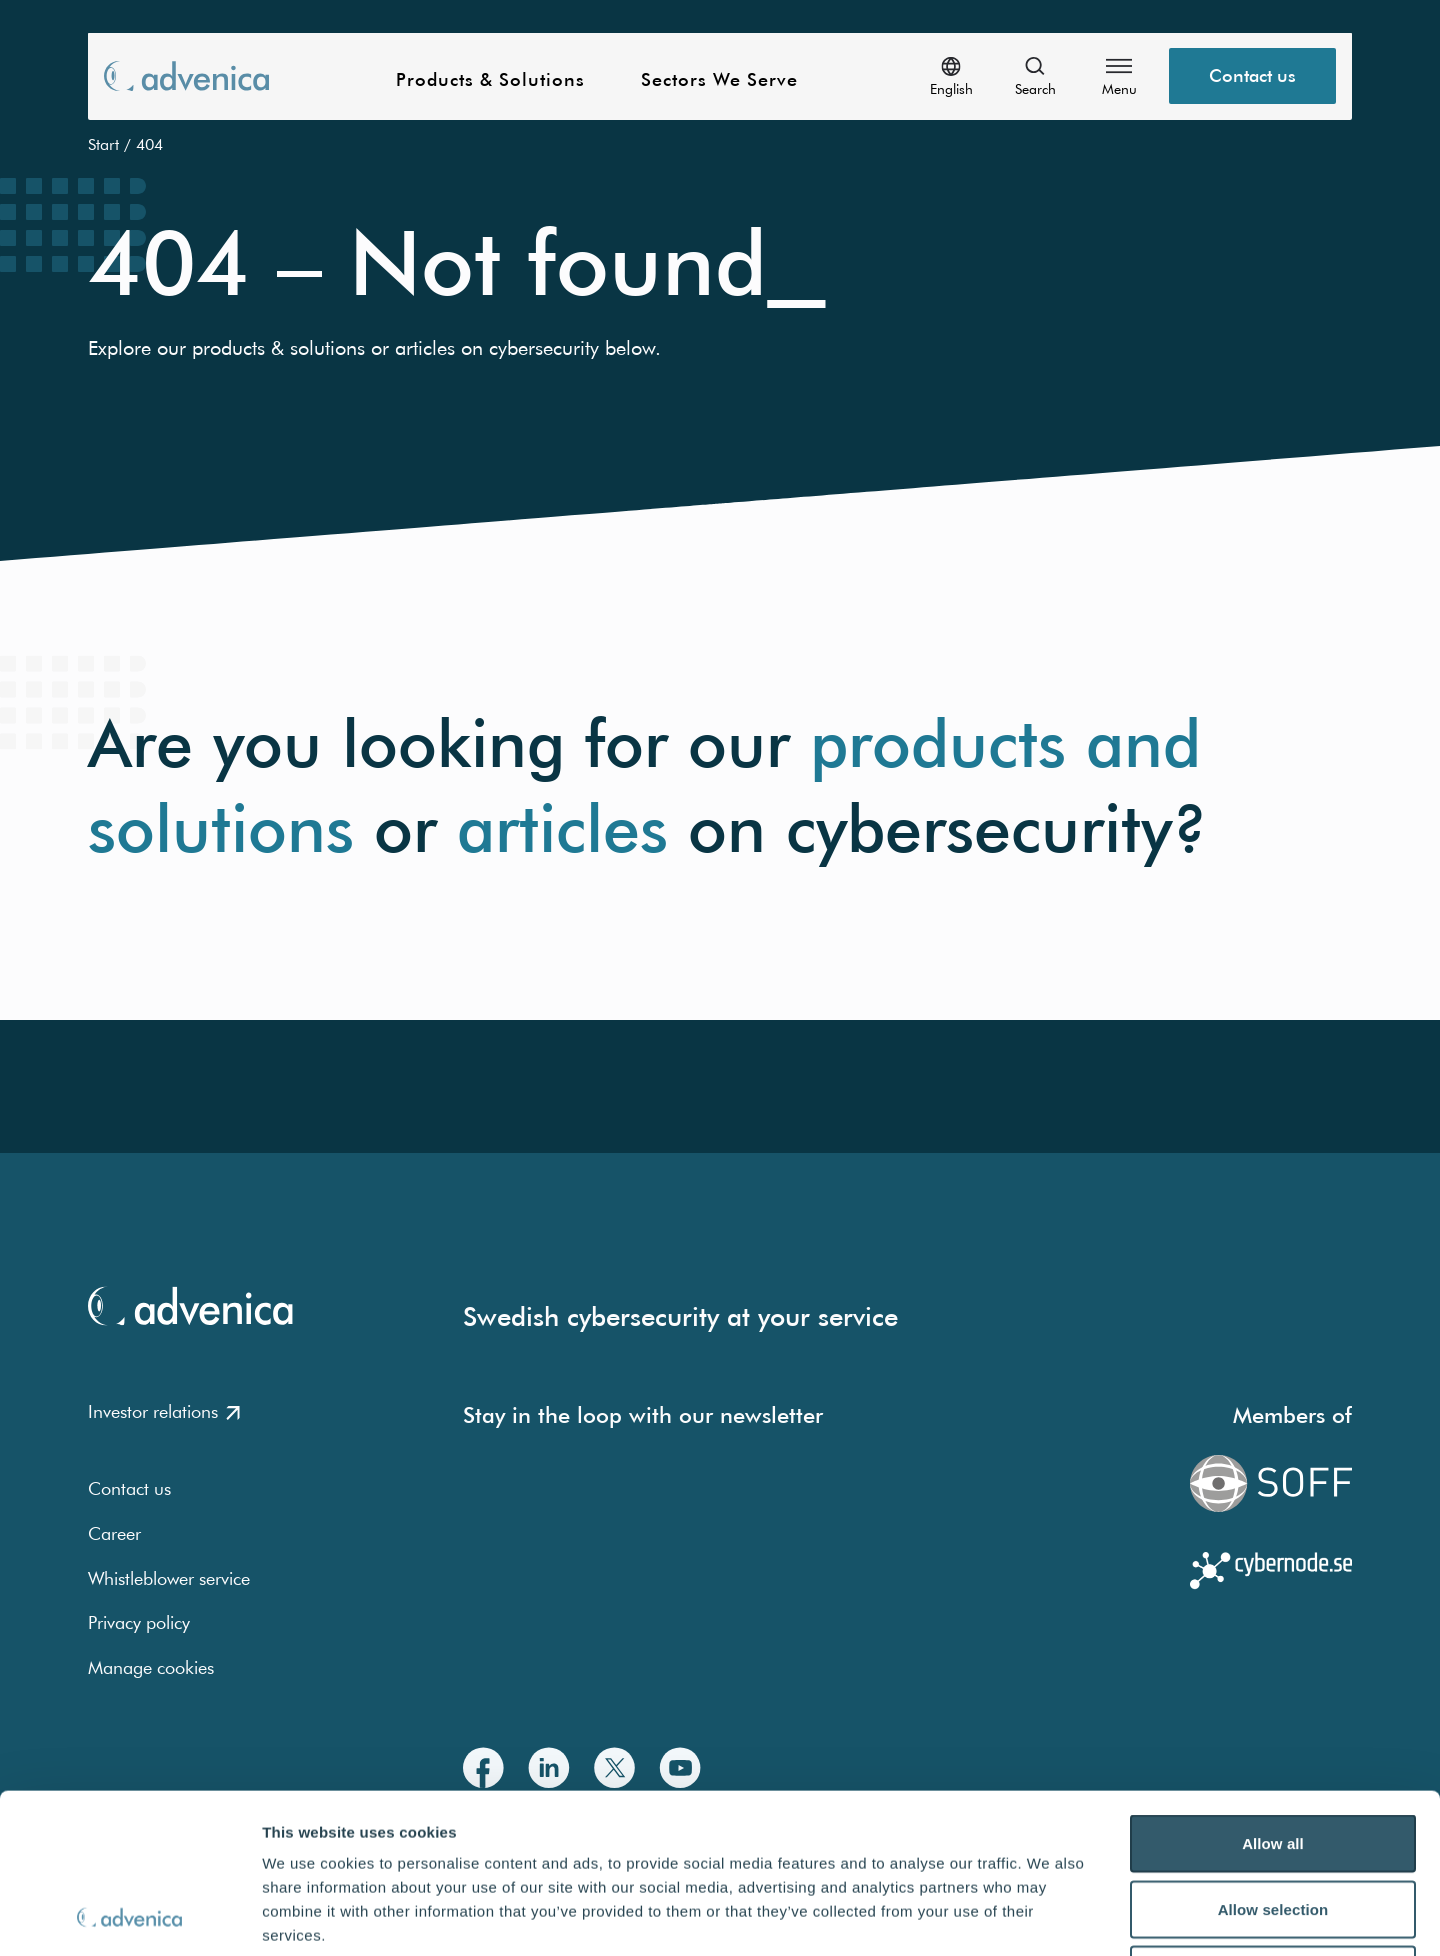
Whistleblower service (169, 1578)
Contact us (129, 1488)
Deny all (1273, 1824)
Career (114, 1533)
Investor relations (164, 1411)
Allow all (1273, 1693)
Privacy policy (139, 1622)
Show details (1049, 1916)
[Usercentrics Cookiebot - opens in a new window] (129, 1917)
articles (562, 828)
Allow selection (1273, 1759)
